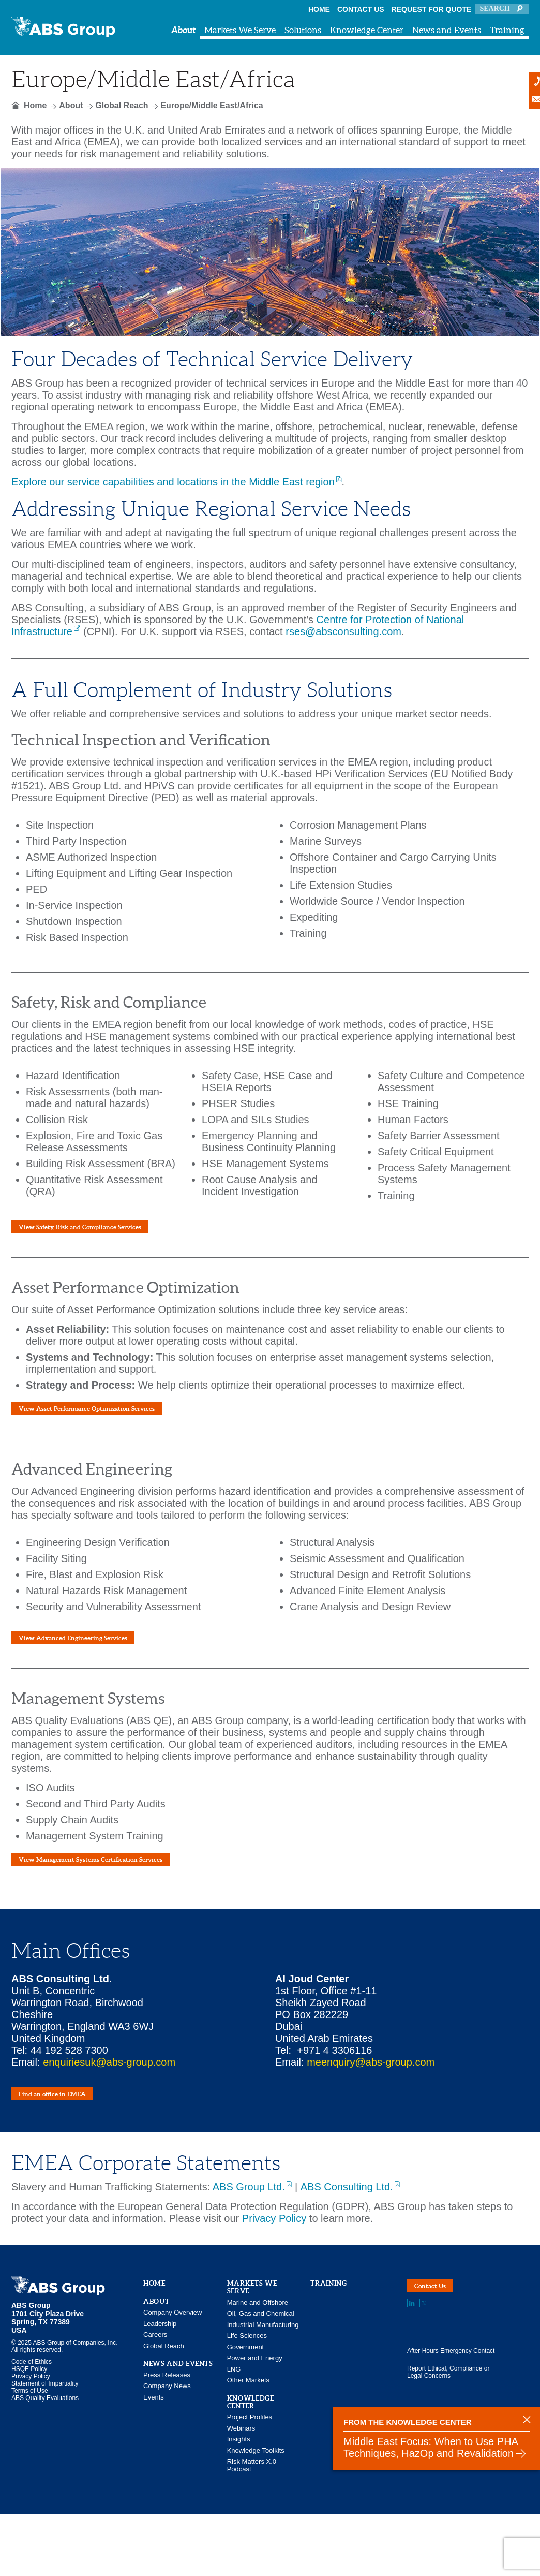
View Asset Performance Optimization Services (134, 1427)
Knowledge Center (366, 30)
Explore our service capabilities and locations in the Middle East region (173, 482)
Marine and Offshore (257, 2364)
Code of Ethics (31, 2423)
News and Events (446, 30)
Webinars (241, 2490)
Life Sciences (247, 2397)
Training (507, 30)
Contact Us (360, 9)
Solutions (302, 30)
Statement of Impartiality (44, 2445)
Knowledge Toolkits (255, 2512)
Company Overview (172, 2374)
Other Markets (248, 2442)
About (183, 30)
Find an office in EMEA (77, 2149)
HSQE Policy (29, 2430)
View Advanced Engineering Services (111, 1669)
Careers (155, 2396)
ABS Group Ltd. (249, 2248)
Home (319, 9)
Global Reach (121, 105)
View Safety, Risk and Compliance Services (123, 1233)
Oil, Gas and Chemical (260, 2375)
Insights (238, 2501)
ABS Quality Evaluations (45, 2459)
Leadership (159, 2385)
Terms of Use (29, 2452)
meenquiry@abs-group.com (370, 2111)
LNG (234, 2431)
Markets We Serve (240, 30)
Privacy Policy (274, 2280)
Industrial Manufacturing (263, 2386)
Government (245, 2408)
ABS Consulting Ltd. (347, 2248)
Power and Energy (254, 2419)
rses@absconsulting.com (343, 631)
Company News (167, 2447)
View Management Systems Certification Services (140, 1903)
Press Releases (166, 2436)
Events (153, 2459)
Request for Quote (432, 9)
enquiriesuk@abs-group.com (109, 2111)
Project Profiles (249, 2478)
